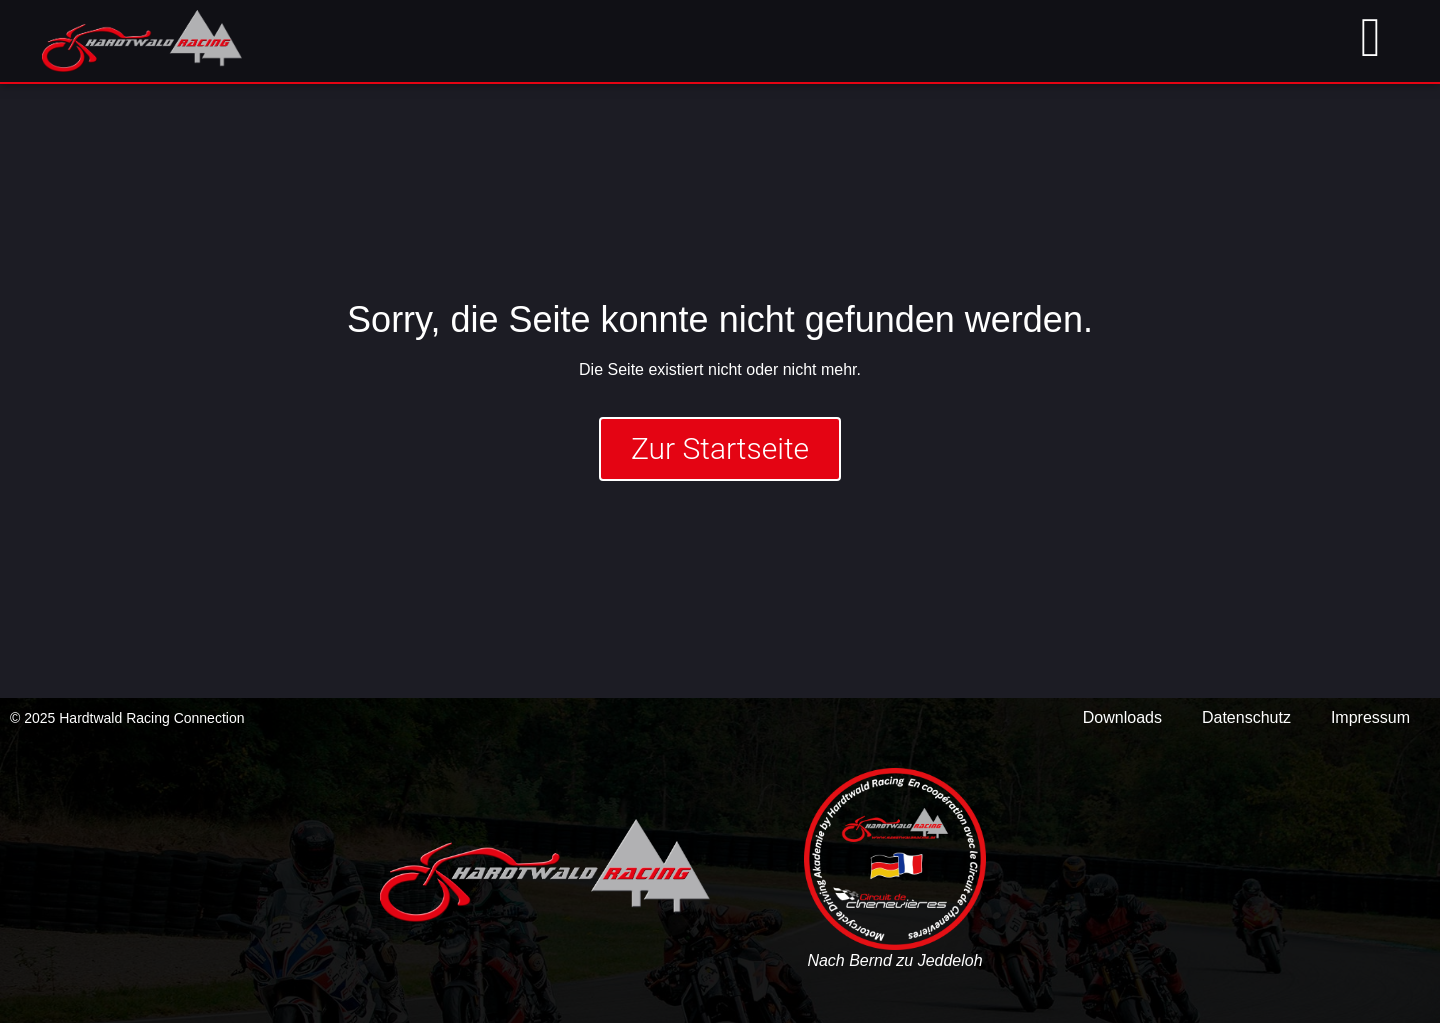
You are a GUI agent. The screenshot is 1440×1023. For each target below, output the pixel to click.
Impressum (1370, 717)
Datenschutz (1246, 717)
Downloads (1122, 717)
